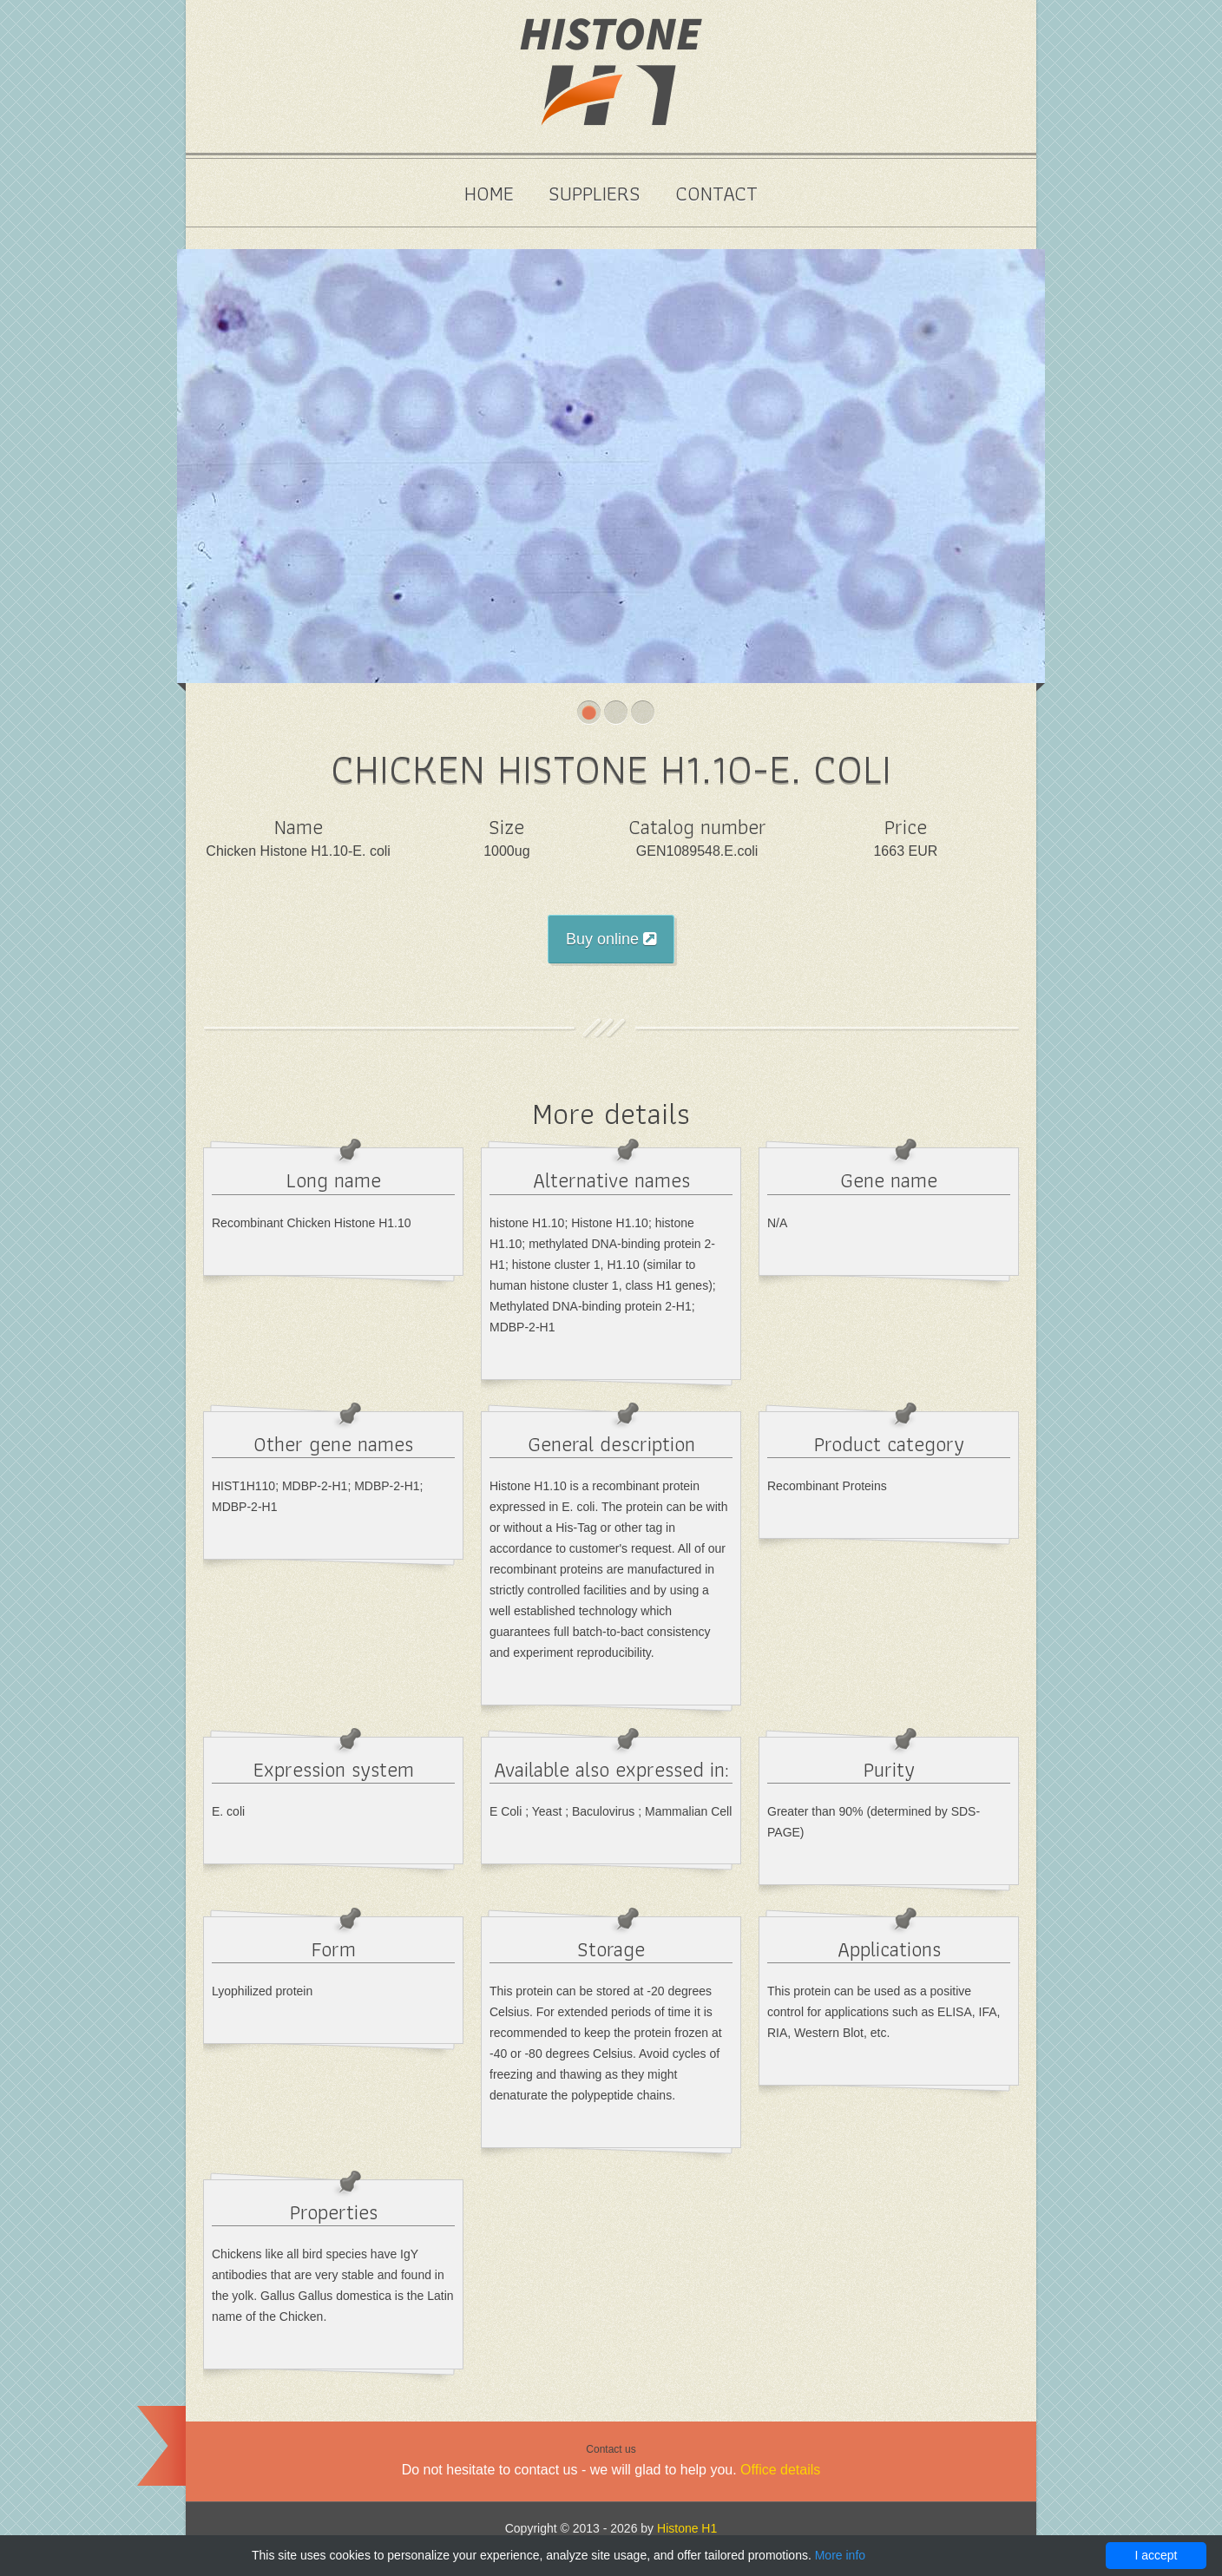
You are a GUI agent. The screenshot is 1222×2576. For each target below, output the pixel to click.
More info (840, 2555)
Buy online (611, 939)
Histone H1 (687, 2528)
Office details (780, 2469)
